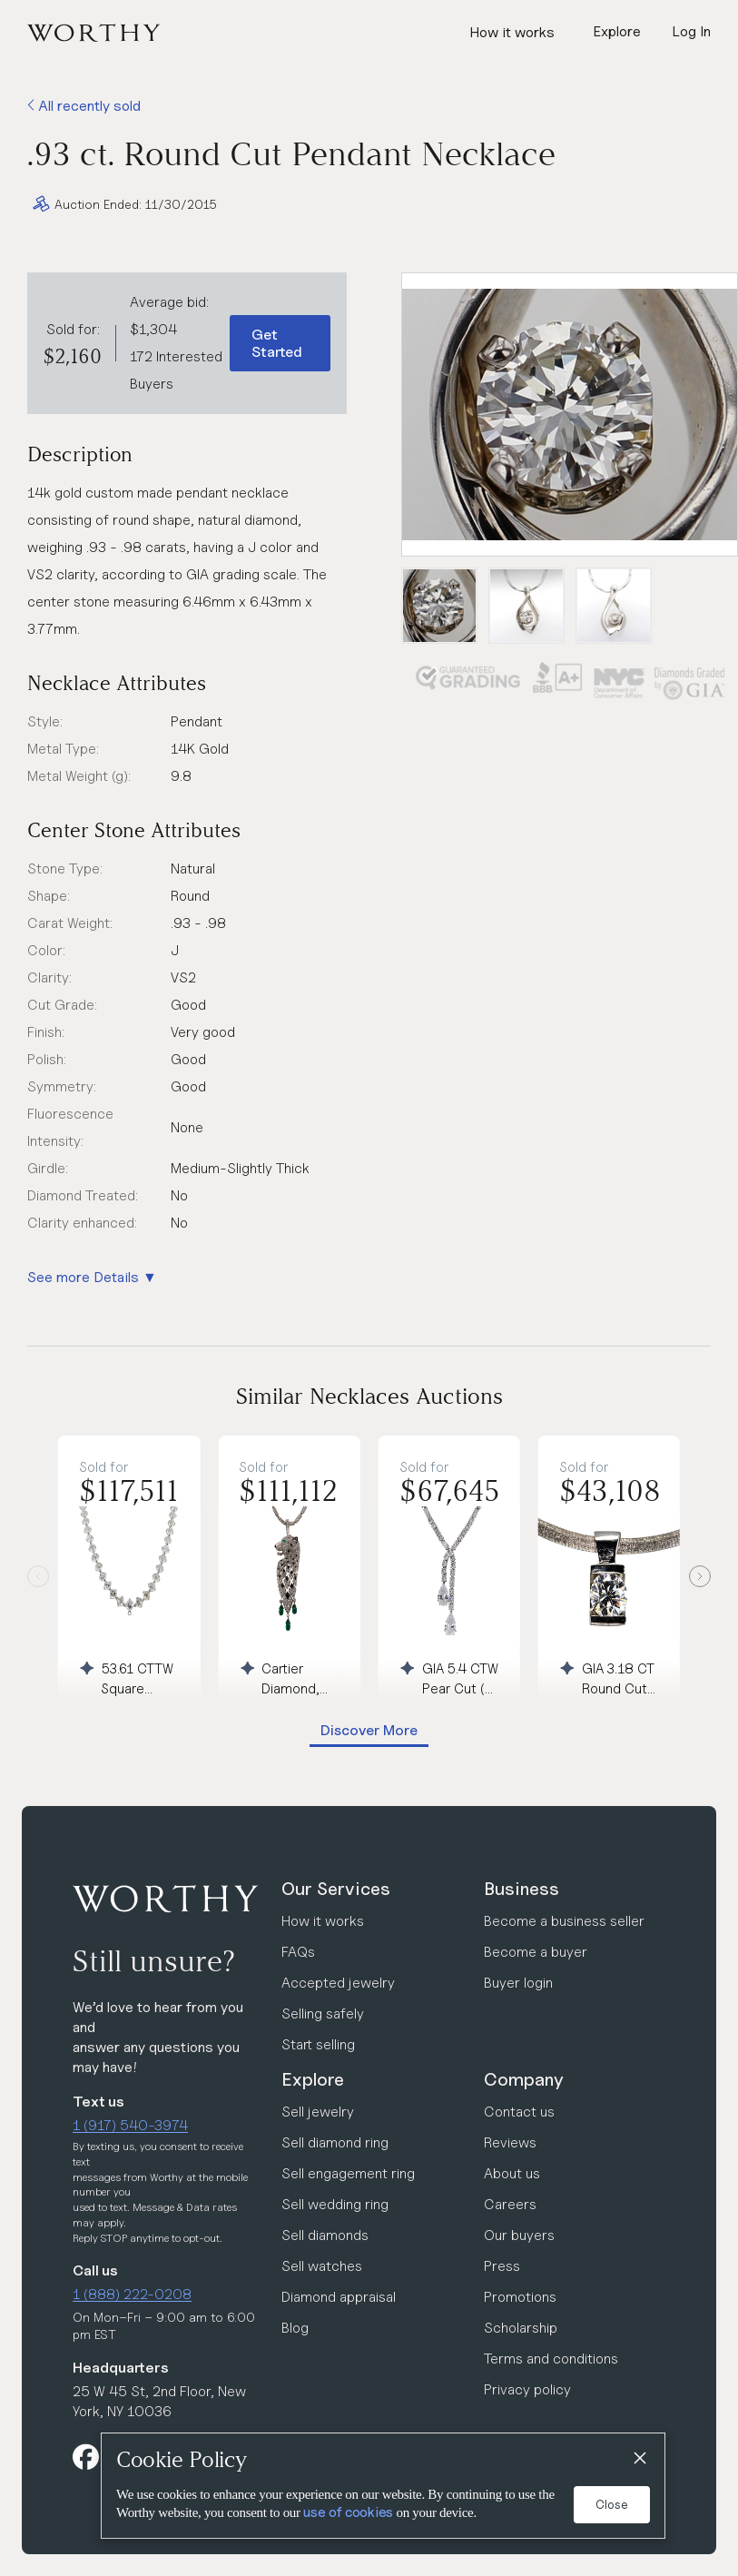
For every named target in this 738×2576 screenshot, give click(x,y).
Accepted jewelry (338, 1982)
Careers (510, 2204)
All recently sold (84, 105)
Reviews (510, 2142)
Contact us (519, 2111)
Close (611, 2504)
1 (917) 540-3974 (130, 2125)
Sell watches (321, 2266)
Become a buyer (535, 1951)
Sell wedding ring (335, 2204)
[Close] (639, 2459)
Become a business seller (564, 1921)
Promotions (520, 2296)
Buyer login (518, 1982)
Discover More (369, 1730)
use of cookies (348, 2512)
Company (524, 2079)
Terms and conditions (551, 2358)
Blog (295, 2327)
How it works (512, 32)
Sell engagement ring (348, 2173)
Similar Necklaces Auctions (369, 1396)
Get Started (276, 343)
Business (521, 1889)
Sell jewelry (317, 2111)
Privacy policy (527, 2389)
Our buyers (519, 2235)
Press (502, 2266)
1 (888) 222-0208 (132, 2294)
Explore (312, 2079)
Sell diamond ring (335, 2142)
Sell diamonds (325, 2235)
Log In (691, 31)
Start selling (318, 2044)
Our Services (335, 1889)
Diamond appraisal (338, 2296)
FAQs (298, 1951)
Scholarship (520, 2327)
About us (512, 2173)
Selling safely (322, 2013)
